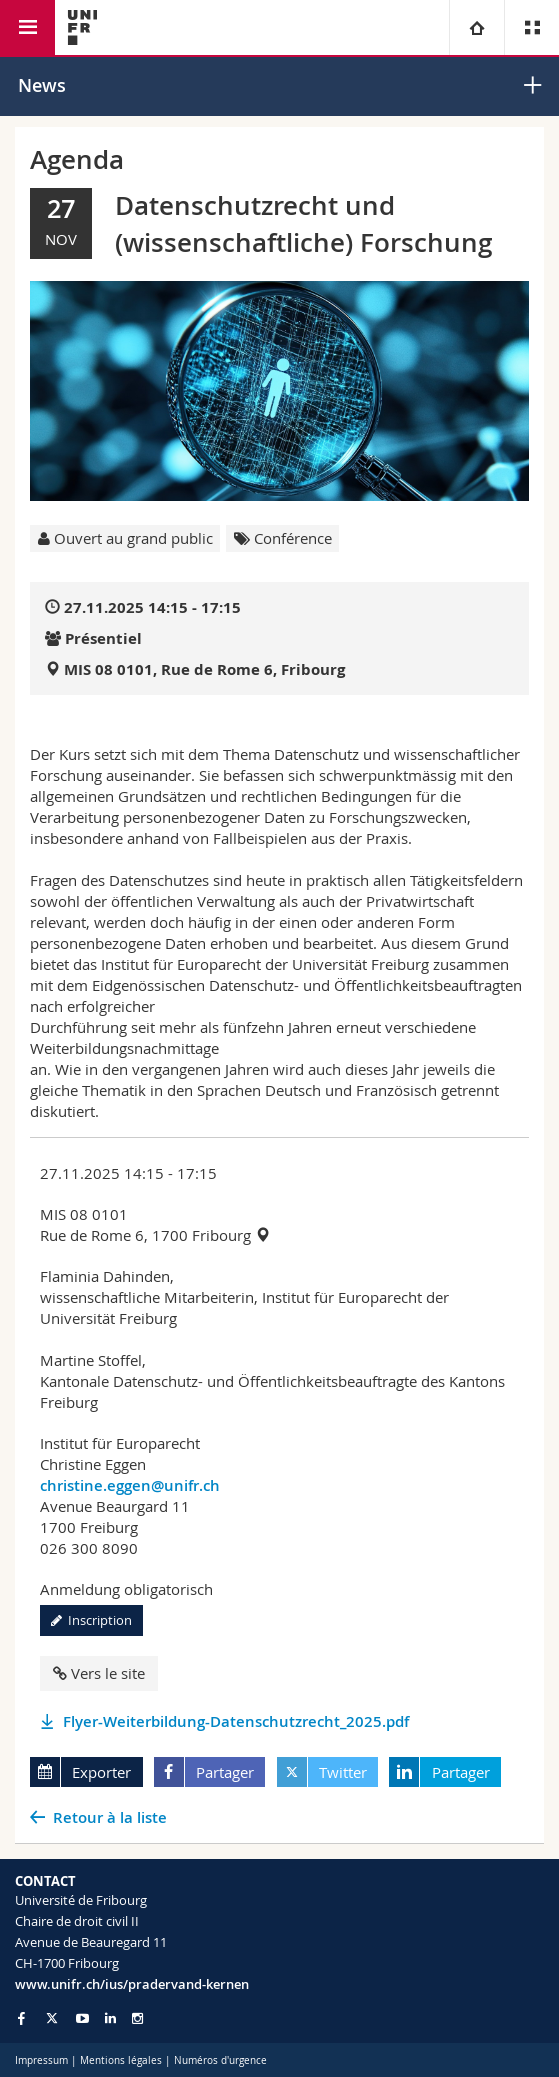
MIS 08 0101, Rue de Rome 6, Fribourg (204, 669)
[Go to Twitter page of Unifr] (52, 2018)
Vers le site (99, 1673)
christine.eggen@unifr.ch (130, 1485)
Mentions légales (121, 2060)
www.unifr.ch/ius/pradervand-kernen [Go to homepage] (132, 1984)
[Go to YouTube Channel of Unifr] (82, 2018)
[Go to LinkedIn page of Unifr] (110, 2018)
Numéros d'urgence (220, 2060)
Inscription (91, 1620)
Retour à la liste (110, 1817)
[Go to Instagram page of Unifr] (137, 2018)
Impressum (41, 2060)
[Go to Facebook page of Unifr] (21, 2018)
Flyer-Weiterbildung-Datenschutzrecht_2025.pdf (236, 1721)
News (42, 85)
